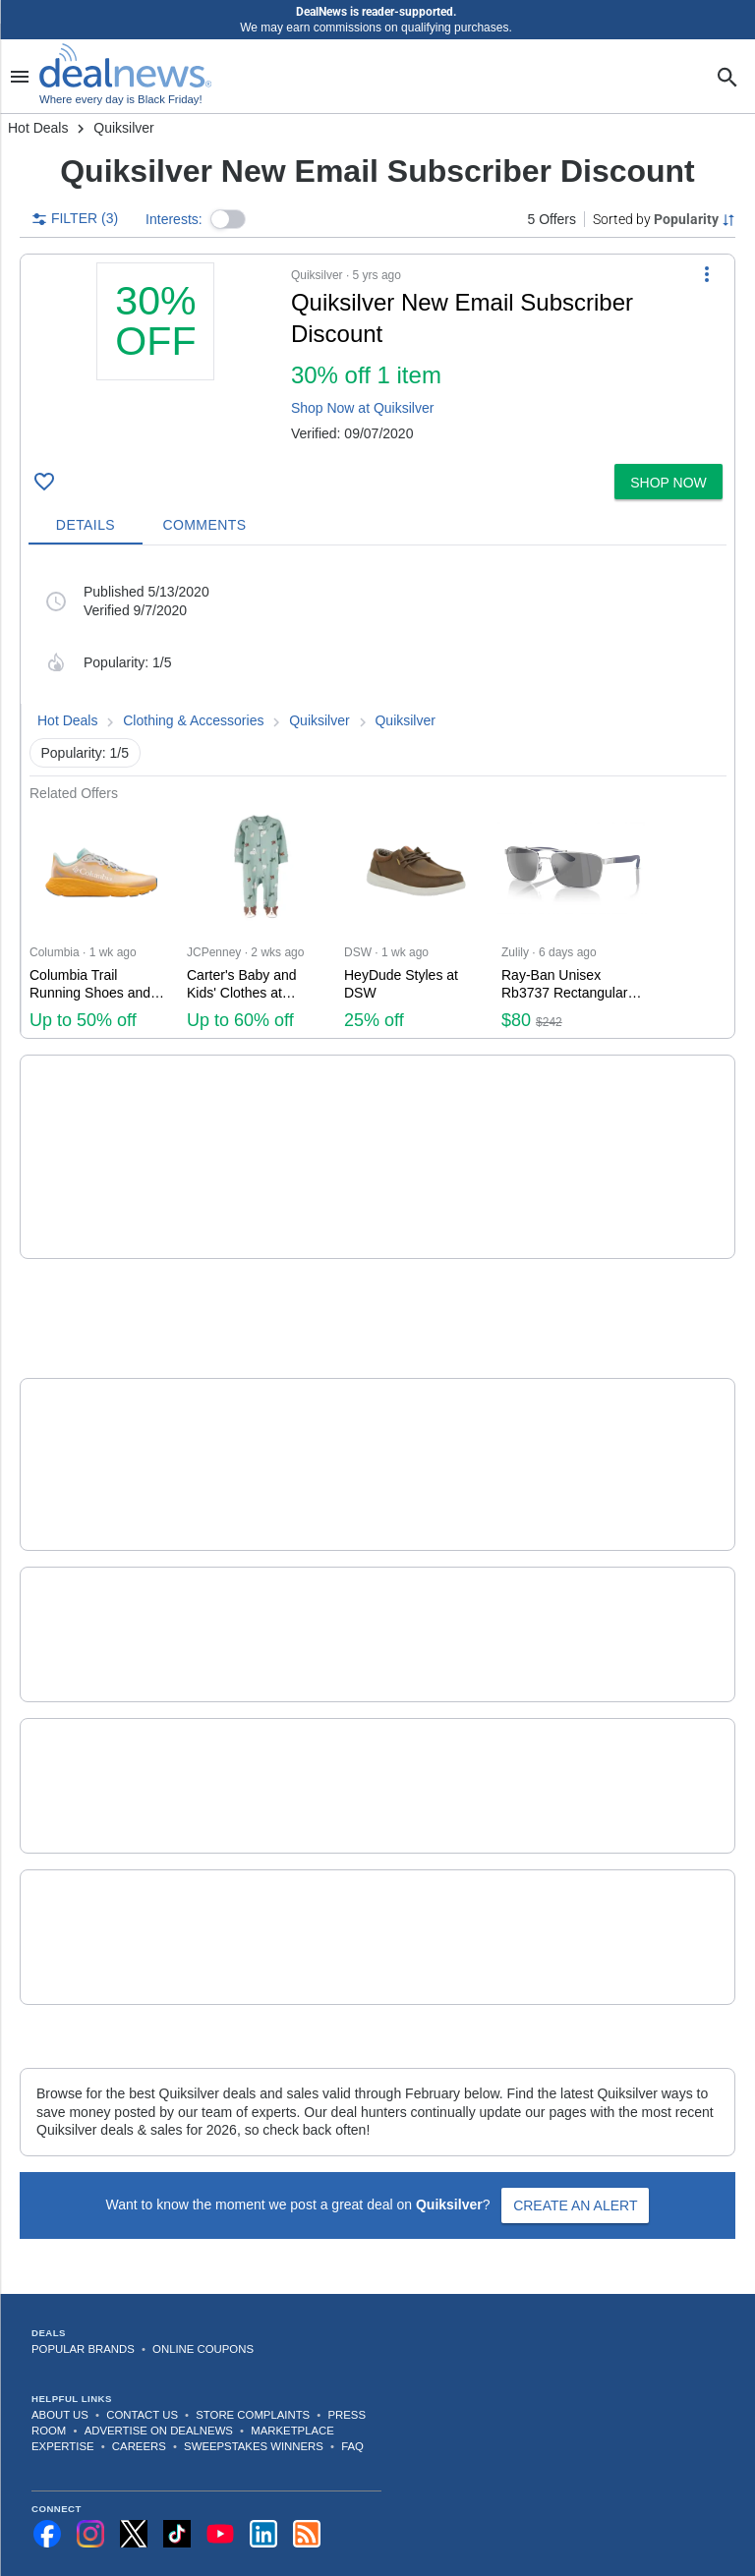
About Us (59, 2362)
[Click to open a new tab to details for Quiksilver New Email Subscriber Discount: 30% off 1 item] (155, 359)
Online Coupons (203, 2296)
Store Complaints (253, 2362)
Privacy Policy (465, 2550)
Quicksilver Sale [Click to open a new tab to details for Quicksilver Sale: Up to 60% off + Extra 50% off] (269, 1103)
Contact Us (142, 2362)
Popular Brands (83, 2296)
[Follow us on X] (133, 2480)
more (571, 1177)
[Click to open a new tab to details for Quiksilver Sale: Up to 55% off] (102, 1883)
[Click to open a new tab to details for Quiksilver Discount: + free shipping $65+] (102, 1580)
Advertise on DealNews (159, 2377)
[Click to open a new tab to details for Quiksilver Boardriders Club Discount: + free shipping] (102, 1732)
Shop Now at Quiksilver (363, 408)
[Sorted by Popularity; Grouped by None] (664, 219)
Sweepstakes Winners (253, 2393)
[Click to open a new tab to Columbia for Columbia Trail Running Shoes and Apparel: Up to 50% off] (100, 920)
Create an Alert (575, 2151)
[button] (228, 219)
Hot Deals (38, 128)
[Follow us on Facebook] (47, 2480)
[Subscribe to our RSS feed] (306, 2480)
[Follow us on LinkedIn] (263, 2480)
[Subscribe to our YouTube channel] (220, 2480)
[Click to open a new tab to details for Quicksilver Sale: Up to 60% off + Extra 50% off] (102, 1129)
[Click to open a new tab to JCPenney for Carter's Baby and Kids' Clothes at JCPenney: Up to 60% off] (257, 920)
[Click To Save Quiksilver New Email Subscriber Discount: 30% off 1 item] (44, 481)
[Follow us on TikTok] (177, 2480)
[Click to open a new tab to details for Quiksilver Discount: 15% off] (102, 1411)
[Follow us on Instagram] (90, 2480)
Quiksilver (319, 720)
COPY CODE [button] (669, 1166)
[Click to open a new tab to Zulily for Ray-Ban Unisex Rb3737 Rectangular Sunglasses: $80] (572, 920)
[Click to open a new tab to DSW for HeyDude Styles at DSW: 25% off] (415, 920)
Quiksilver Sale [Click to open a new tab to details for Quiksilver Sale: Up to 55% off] (263, 1864)
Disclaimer (523, 2550)
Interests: (174, 219)
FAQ (352, 2393)
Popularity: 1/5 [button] (85, 753)
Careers (139, 2393)
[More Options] (707, 274)
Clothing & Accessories (193, 720)
